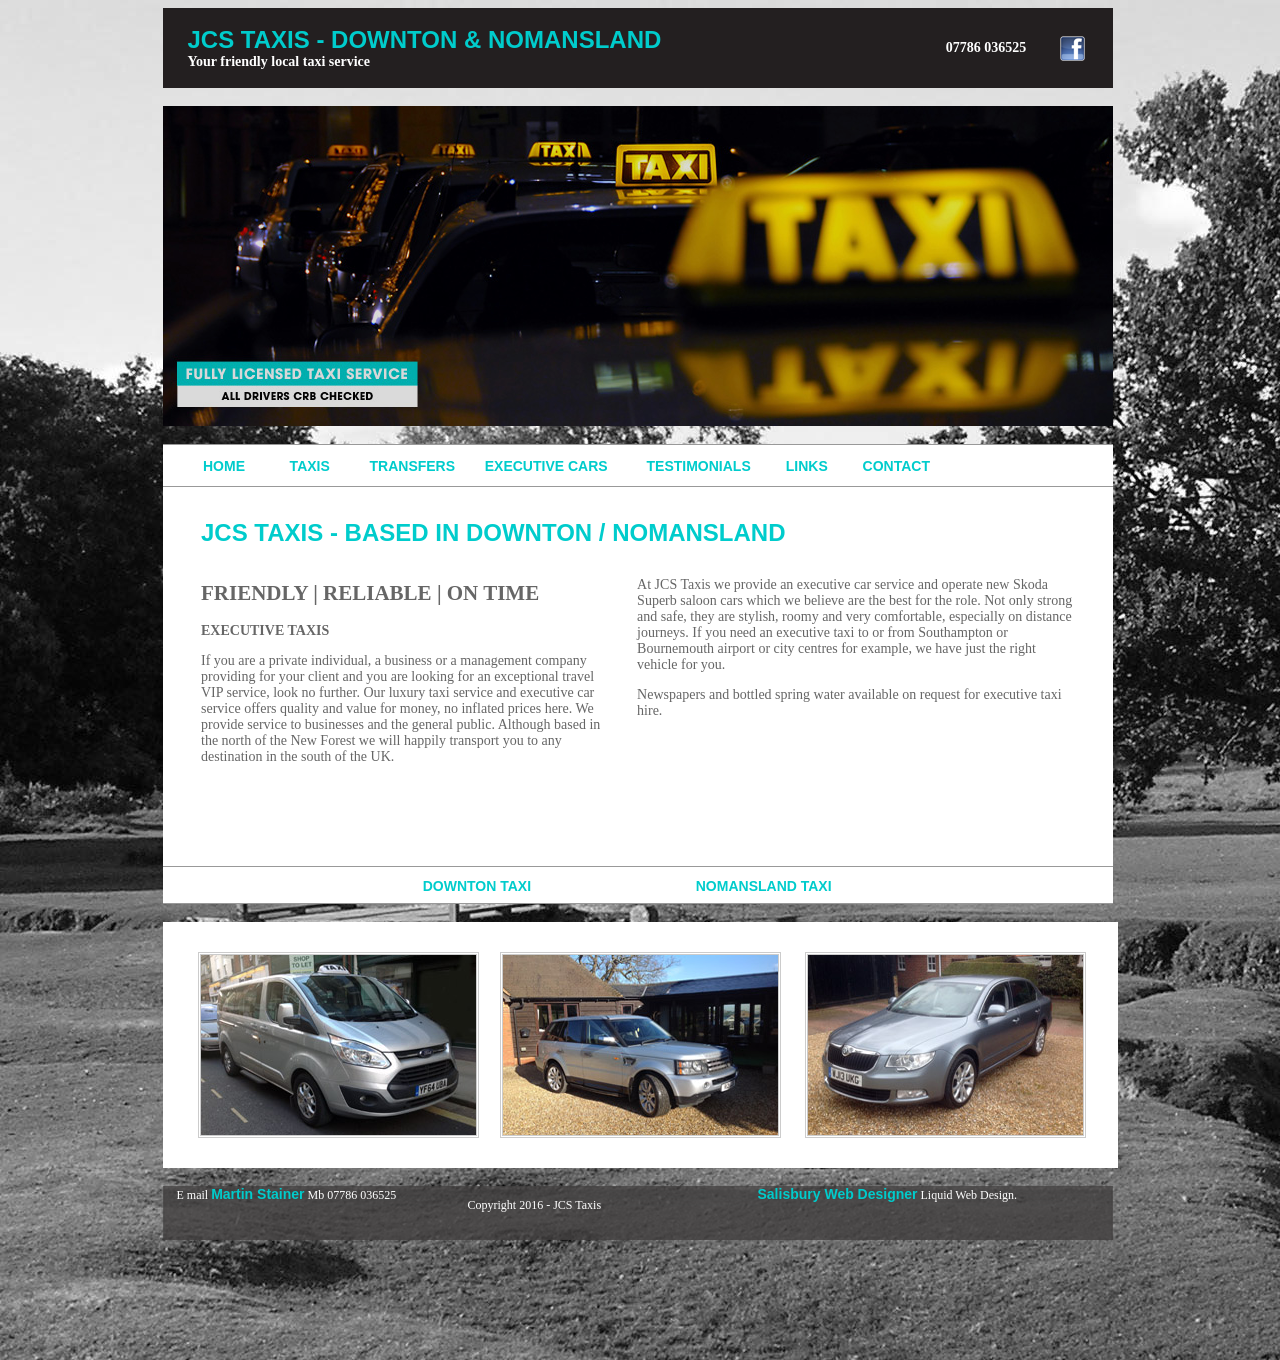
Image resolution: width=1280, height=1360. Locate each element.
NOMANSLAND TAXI (764, 886)
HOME (224, 466)
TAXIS (304, 466)
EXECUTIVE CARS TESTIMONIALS (635, 466)
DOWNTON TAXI (368, 886)
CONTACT (896, 466)
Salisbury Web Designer (838, 1194)
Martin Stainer (257, 1194)
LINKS (811, 466)
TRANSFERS (412, 466)
